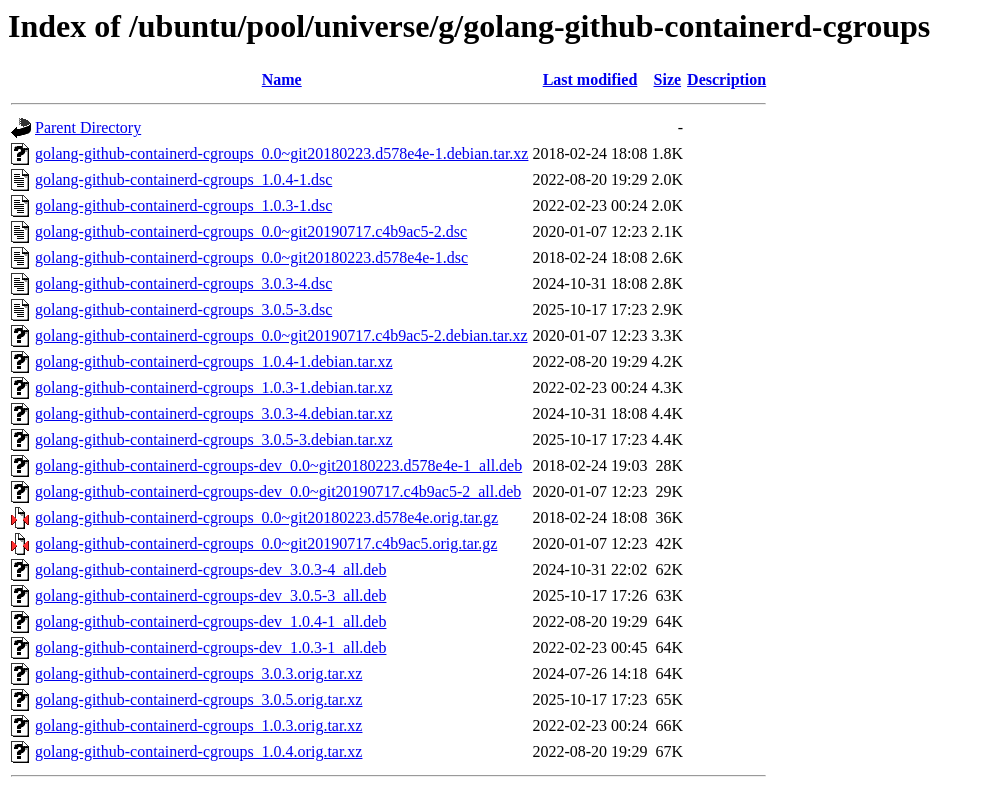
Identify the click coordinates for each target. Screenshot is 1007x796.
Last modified (590, 79)
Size (668, 79)
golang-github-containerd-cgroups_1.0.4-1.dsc (183, 179)
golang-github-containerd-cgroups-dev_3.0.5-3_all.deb (210, 595)
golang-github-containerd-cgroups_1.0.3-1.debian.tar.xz (214, 387)
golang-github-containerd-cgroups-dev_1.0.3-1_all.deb (210, 647)
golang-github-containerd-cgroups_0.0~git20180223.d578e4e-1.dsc (251, 257)
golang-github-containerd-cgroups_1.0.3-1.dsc (183, 205)
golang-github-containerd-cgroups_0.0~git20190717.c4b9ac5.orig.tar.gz (266, 543)
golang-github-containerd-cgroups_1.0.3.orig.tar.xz (198, 725)
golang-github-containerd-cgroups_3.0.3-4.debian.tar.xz (214, 413)
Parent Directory (88, 127)
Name (282, 79)
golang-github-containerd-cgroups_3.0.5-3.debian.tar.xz (214, 439)
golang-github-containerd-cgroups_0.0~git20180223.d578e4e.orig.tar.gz (266, 517)
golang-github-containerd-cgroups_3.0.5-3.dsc (183, 309)
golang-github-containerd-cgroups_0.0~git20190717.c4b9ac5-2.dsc (251, 231)
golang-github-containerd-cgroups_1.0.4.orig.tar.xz (198, 751)
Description (726, 79)
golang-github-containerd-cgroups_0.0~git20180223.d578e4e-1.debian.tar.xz (281, 153)
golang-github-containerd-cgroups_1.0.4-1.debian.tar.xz (214, 361)
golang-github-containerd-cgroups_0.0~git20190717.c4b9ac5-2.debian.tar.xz (281, 335)
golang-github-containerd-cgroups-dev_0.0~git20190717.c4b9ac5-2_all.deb (278, 491)
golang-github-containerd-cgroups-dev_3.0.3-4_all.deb (210, 569)
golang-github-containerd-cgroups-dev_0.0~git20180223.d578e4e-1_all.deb (278, 465)
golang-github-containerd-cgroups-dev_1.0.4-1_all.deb (210, 621)
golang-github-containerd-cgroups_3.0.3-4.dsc (183, 283)
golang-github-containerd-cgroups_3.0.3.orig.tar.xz (198, 673)
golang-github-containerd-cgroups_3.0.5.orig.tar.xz (198, 699)
